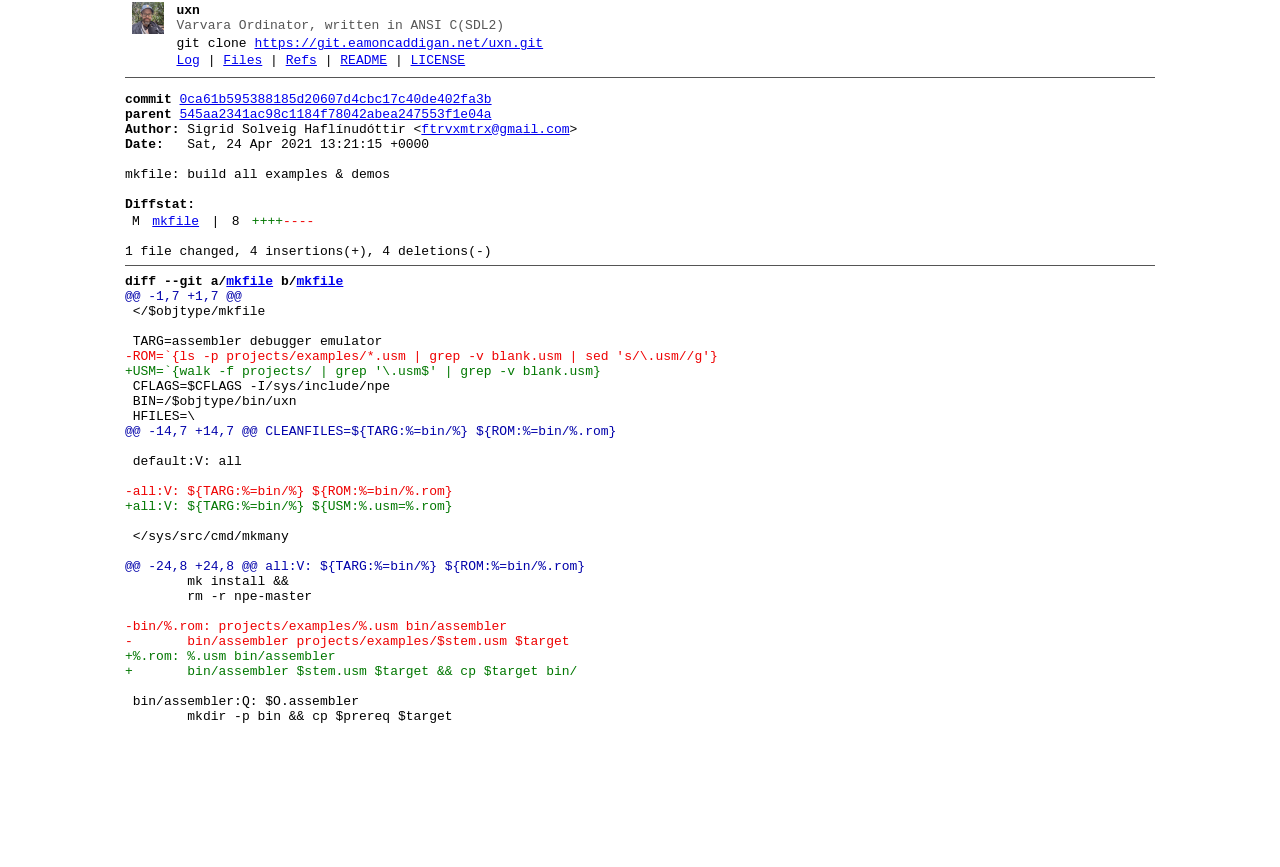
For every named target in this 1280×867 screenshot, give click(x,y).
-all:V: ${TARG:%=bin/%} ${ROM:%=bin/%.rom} (281, 575)
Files (235, 69)
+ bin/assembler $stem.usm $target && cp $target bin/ (343, 791)
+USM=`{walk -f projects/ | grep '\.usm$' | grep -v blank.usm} (355, 431)
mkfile (168, 257)
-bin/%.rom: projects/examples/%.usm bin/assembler (308, 737)
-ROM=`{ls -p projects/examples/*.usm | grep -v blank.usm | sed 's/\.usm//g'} (413, 413)
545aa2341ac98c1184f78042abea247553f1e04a (328, 129)
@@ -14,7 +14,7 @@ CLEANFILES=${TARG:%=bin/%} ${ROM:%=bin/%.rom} (362, 503)
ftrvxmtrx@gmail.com (488, 147)
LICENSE (430, 69)
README (356, 69)
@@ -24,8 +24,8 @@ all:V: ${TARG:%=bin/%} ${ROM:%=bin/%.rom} (347, 665)
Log (180, 69)
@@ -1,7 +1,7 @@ (175, 341)
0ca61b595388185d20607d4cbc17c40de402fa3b (328, 111)
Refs (293, 69)
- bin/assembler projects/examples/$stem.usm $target (339, 755)
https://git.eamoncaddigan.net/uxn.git (391, 49)
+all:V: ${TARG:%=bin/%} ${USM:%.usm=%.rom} (281, 593)
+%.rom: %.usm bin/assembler (222, 773)
